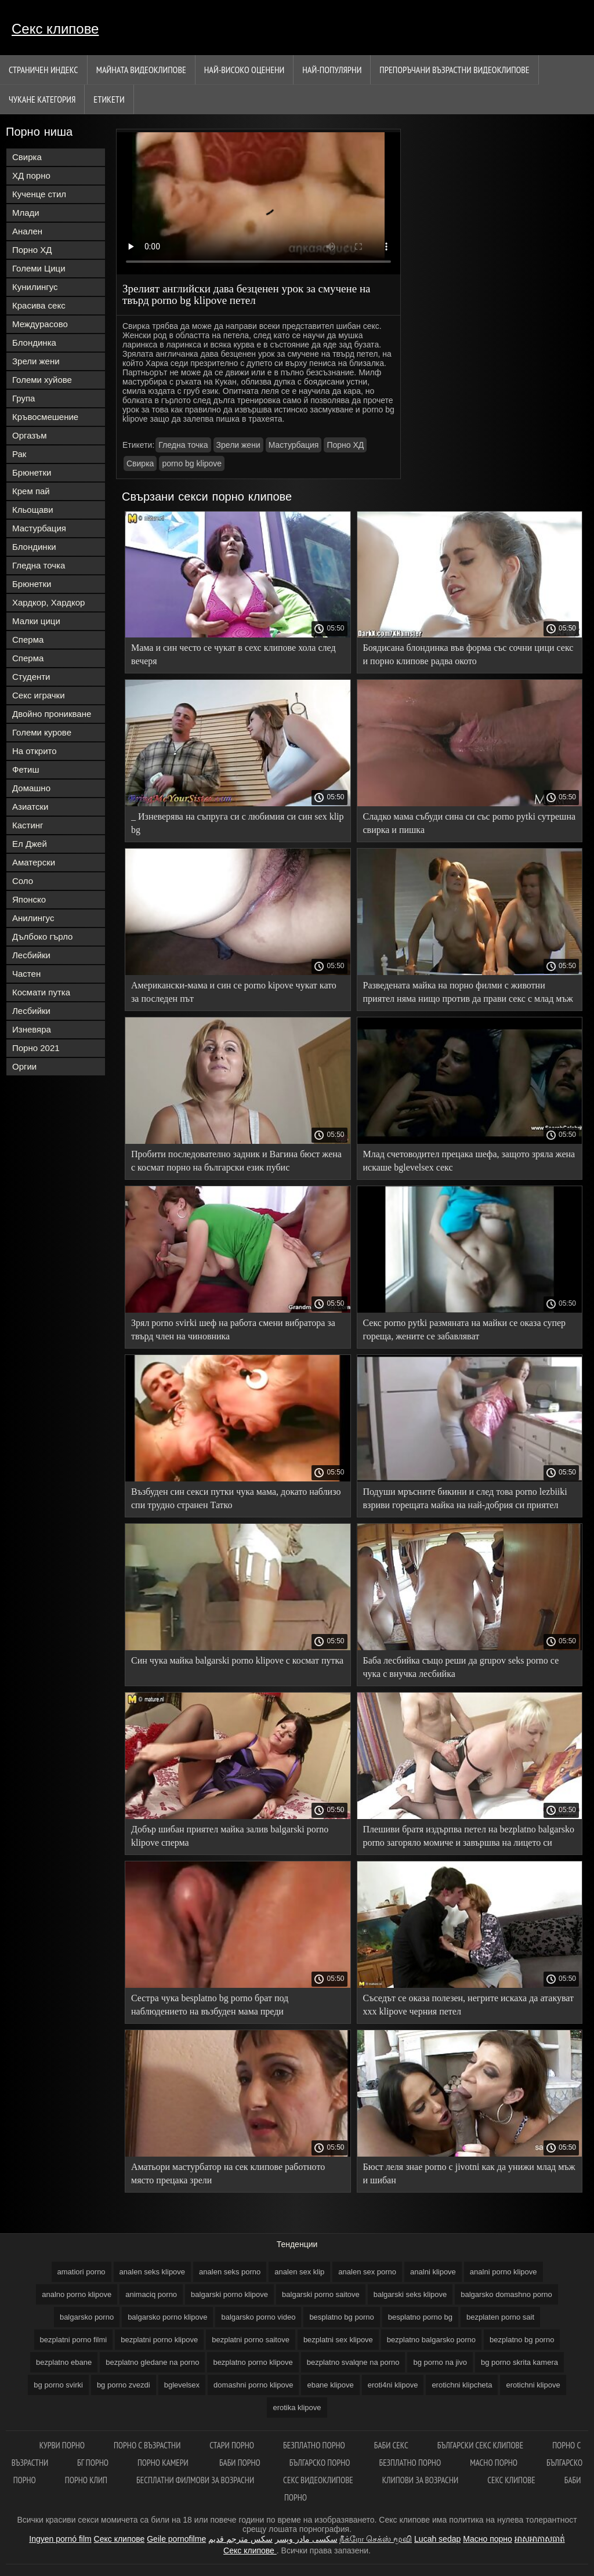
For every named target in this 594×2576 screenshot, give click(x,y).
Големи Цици (39, 268)
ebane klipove (330, 2385)
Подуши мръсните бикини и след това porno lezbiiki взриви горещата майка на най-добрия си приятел (465, 1498)
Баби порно (239, 2462)
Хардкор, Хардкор (48, 602)
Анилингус (33, 918)
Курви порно (62, 2445)
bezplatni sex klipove (338, 2339)
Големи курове (41, 732)
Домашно (31, 788)
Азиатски (30, 806)
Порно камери (163, 2462)
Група (23, 398)
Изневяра (31, 1029)
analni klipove (433, 2271)
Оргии (24, 1066)
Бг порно (92, 2462)
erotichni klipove (533, 2385)
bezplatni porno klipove (159, 2339)
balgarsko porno (87, 2317)
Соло (22, 881)
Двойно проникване (51, 714)
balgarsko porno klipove (167, 2317)
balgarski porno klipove (229, 2294)
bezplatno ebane (64, 2362)
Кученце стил (39, 194)
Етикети (108, 99)
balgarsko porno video (258, 2317)
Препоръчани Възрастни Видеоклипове (454, 69)
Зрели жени (36, 361)
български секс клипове (480, 2445)
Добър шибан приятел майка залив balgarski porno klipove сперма (229, 1835)
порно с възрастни (147, 2445)
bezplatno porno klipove (252, 2362)
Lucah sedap (437, 2539)
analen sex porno (367, 2271)
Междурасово (40, 324)
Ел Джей (29, 844)
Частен (26, 974)
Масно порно (493, 2462)
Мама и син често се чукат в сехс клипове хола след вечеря (233, 654)
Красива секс (39, 305)
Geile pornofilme (176, 2539)
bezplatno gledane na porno (152, 2362)
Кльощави (32, 510)
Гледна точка (38, 565)
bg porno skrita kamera (519, 2362)
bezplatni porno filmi (73, 2339)
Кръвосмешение (45, 417)
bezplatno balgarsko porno (431, 2339)
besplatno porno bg (420, 2317)
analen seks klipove (152, 2271)
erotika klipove (297, 2407)
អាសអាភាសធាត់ (540, 2539)
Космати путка (41, 992)
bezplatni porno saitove (250, 2339)
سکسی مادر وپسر (306, 2539)
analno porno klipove (76, 2294)
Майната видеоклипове (141, 69)
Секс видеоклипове (318, 2480)
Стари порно (231, 2445)
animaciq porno (151, 2294)
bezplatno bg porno (522, 2339)
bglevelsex (182, 2385)
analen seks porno (229, 2271)
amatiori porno (81, 2271)
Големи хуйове (42, 380)
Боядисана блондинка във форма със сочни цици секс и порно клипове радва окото (468, 654)
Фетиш (25, 769)
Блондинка (34, 342)
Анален (27, 231)
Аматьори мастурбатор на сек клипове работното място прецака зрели (228, 2173)
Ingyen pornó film (60, 2539)
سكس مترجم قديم (240, 2539)
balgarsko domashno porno (506, 2294)
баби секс (391, 2445)
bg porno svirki (58, 2385)
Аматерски (33, 862)
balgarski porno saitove (321, 2294)
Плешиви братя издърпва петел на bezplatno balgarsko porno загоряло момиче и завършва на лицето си (468, 1835)
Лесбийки (31, 955)
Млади (25, 213)
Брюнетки (31, 472)
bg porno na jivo (440, 2362)
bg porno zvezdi (123, 2385)
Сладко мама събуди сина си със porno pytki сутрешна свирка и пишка (469, 823)
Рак (19, 454)
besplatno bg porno (341, 2317)
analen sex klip (299, 2271)
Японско (29, 899)
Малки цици (36, 621)
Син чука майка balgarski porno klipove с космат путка (237, 1660)
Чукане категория (42, 99)
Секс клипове (55, 29)
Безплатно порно (314, 2445)
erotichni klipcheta (462, 2385)
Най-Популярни (331, 69)
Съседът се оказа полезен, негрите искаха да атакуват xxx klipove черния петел (468, 2004)
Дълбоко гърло (42, 936)
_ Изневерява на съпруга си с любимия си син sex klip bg (237, 823)
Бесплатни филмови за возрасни (195, 2480)
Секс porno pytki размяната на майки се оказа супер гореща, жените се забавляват (464, 1329)
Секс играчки (38, 695)
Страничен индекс (43, 69)
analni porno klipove (503, 2271)
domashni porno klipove (253, 2385)
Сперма (28, 639)
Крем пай (31, 491)
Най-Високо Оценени (244, 69)
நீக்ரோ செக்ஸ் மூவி (375, 2539)
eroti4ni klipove (393, 2385)
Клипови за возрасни (420, 2480)
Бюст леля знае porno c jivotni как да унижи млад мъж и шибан (469, 2173)
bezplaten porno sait (500, 2317)
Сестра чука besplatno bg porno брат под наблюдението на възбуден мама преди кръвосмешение (209, 2006)
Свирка (27, 157)
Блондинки (34, 547)
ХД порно (31, 175)
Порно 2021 (36, 1048)
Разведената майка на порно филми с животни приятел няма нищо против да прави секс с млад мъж (468, 991)
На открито (34, 751)
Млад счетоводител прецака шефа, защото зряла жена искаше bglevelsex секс (469, 1160)
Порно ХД (32, 250)
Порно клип (86, 2480)
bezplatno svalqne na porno (353, 2362)
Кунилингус (35, 287)
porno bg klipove (192, 463)
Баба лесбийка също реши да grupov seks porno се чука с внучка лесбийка (461, 1667)
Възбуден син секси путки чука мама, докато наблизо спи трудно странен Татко (236, 1498)
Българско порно (319, 2462)
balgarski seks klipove (410, 2294)
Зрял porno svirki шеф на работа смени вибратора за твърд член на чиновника (233, 1329)
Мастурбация (39, 528)
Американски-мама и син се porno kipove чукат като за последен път (233, 991)
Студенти (31, 677)
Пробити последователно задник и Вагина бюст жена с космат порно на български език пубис (236, 1160)
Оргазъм (29, 435)
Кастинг (28, 825)
